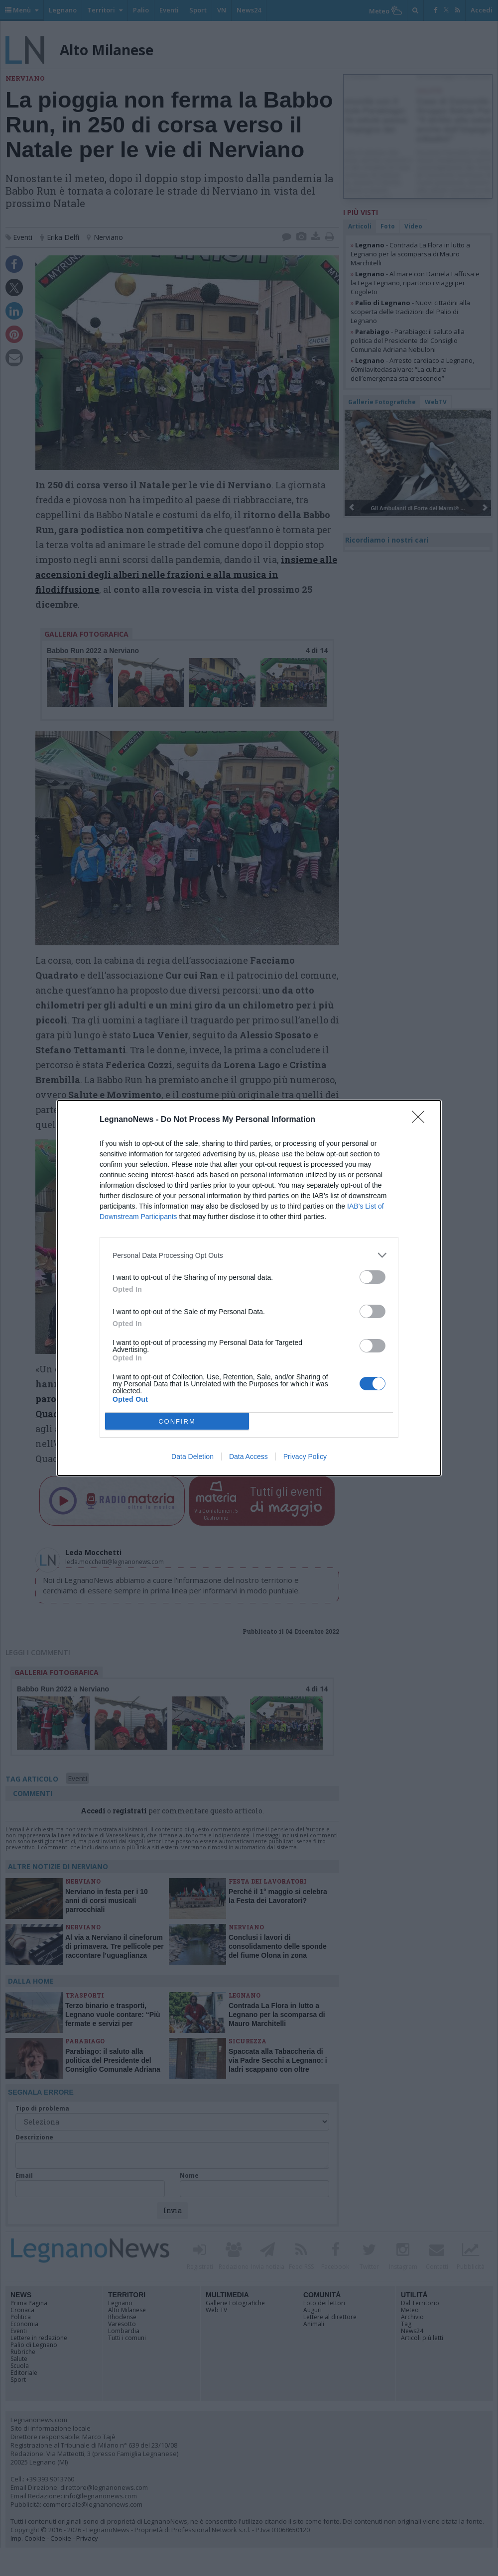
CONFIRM (177, 1421)
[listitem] (249, 1255)
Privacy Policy (305, 1456)
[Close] (421, 1120)
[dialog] (249, 1288)
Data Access (248, 1456)
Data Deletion (192, 1456)
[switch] (372, 1277)
